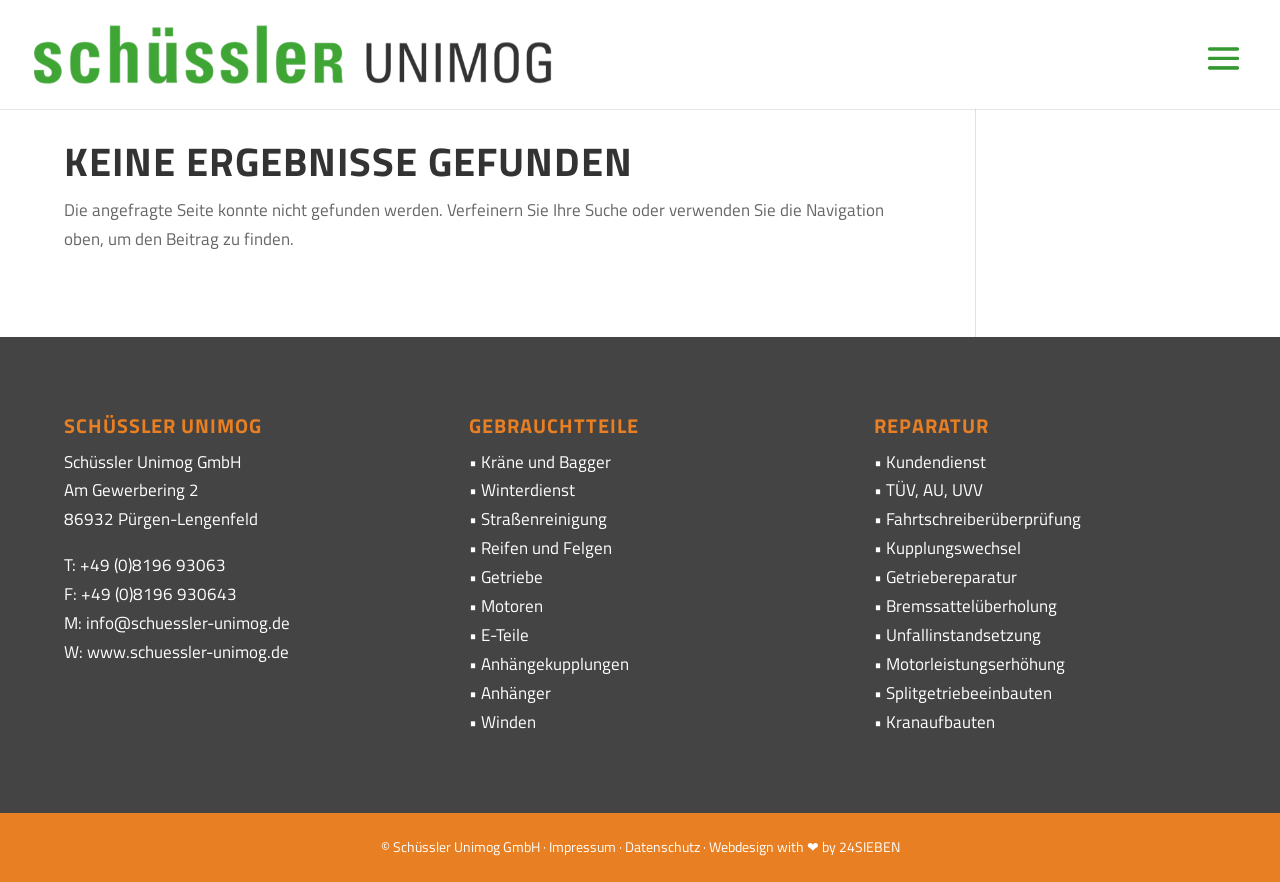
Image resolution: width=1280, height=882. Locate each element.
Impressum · (587, 846)
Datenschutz (662, 846)
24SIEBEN (869, 846)
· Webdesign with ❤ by (769, 846)
